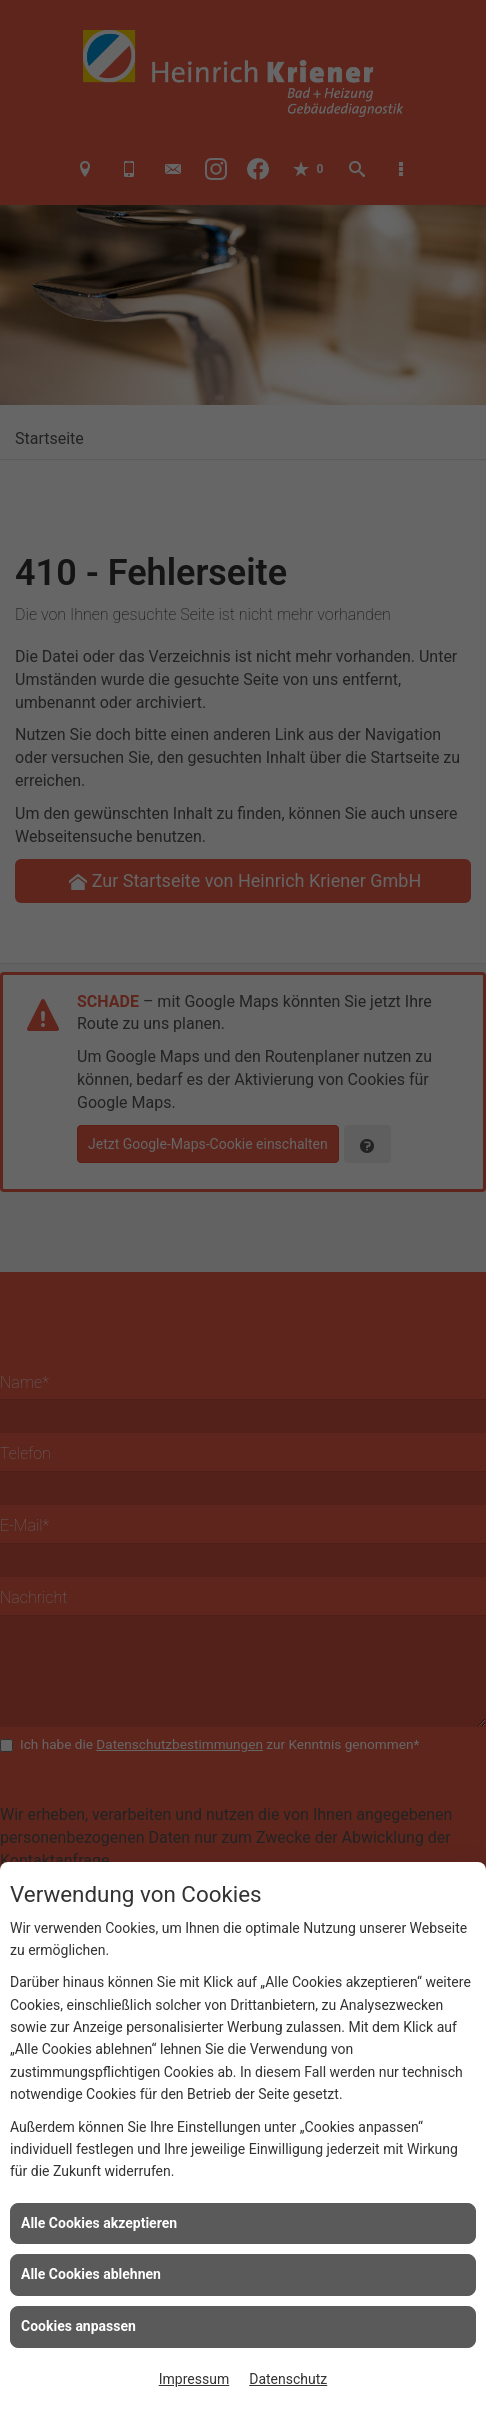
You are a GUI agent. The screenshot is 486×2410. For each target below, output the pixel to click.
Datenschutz (288, 2379)
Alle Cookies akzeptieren (99, 2223)
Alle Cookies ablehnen (91, 2274)
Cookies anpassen (78, 2326)
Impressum (194, 2379)
